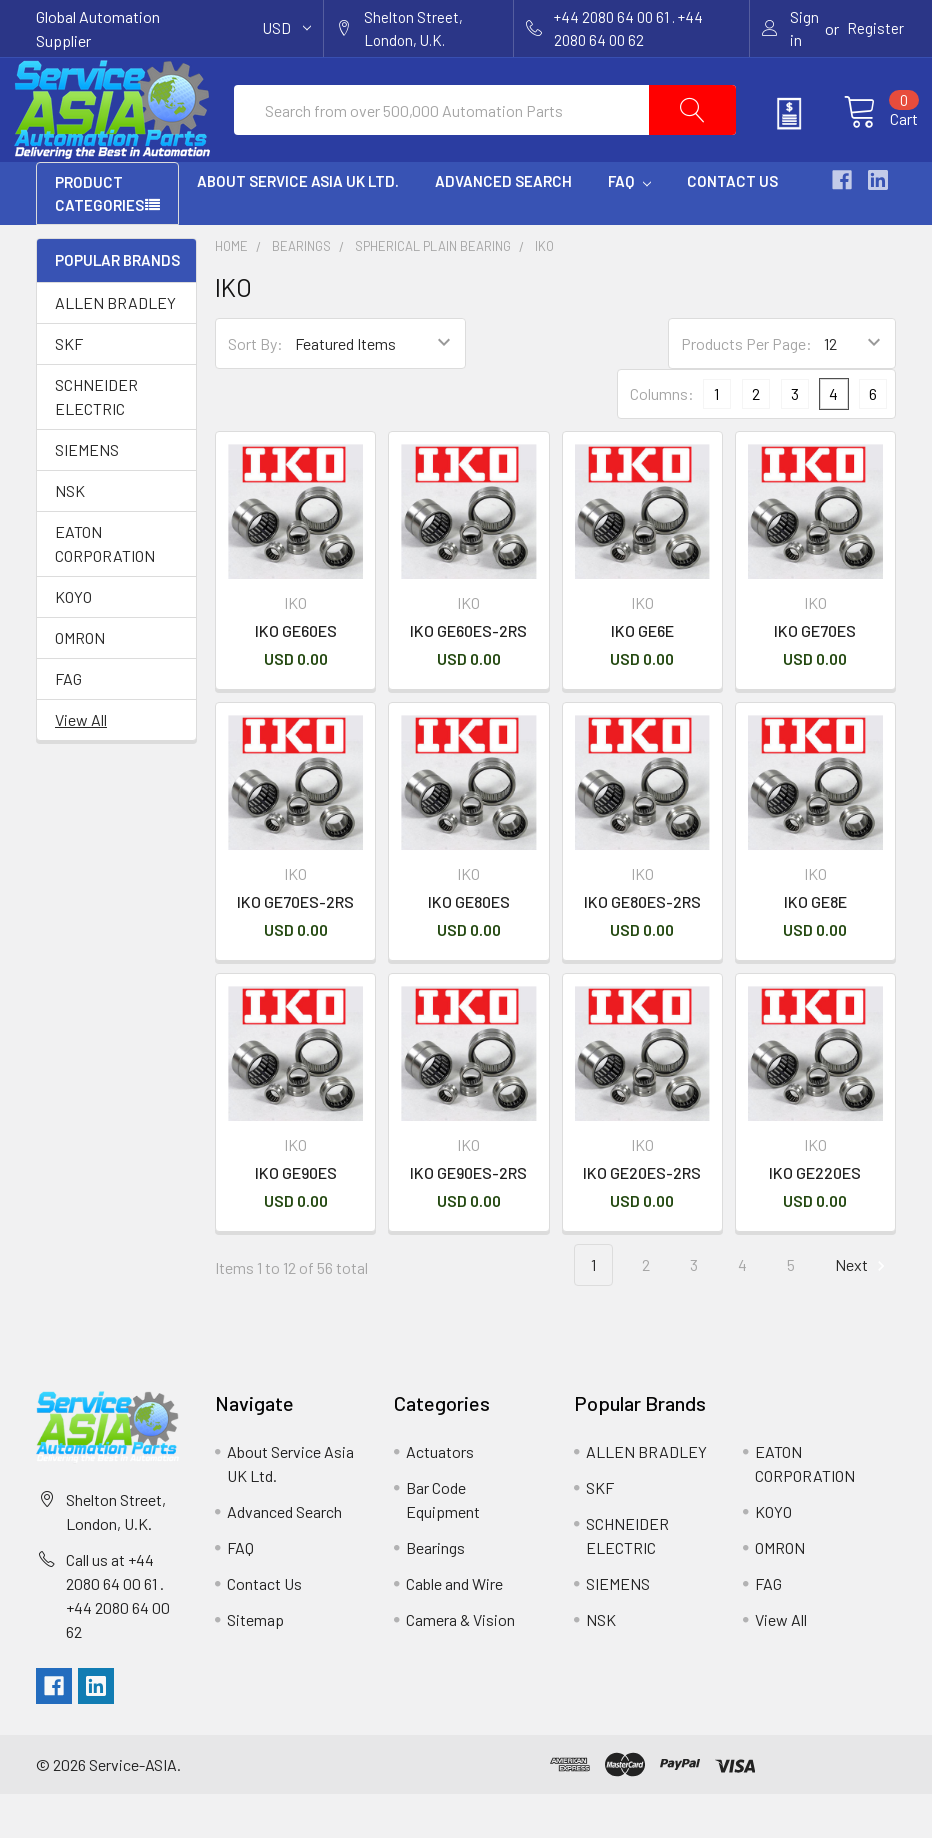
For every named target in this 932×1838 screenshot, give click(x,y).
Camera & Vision (460, 1663)
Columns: (662, 437)
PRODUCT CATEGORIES (99, 237)
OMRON (80, 681)
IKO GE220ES (815, 1216)
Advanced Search (503, 225)
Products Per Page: (746, 387)
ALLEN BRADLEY (115, 346)
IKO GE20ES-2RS (642, 1216)
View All (81, 763)
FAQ (629, 225)
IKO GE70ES (815, 674)
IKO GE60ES (296, 674)
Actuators (440, 1495)
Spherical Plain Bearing (433, 290)
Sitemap (255, 1663)
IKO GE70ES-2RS (295, 945)
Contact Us (732, 225)
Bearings (301, 290)
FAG (68, 722)
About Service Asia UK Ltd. (298, 225)
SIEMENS (87, 493)
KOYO (73, 640)
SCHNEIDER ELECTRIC (96, 440)
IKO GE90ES (296, 1216)
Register (875, 28)
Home (231, 290)
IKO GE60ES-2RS (468, 674)
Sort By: (255, 387)
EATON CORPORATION (105, 587)
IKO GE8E (815, 945)
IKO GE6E (642, 674)
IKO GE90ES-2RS (468, 1216)
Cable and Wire (454, 1627)
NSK (70, 534)
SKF (69, 387)
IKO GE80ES (469, 945)
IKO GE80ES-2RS (642, 945)
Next (863, 1309)
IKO (544, 290)
